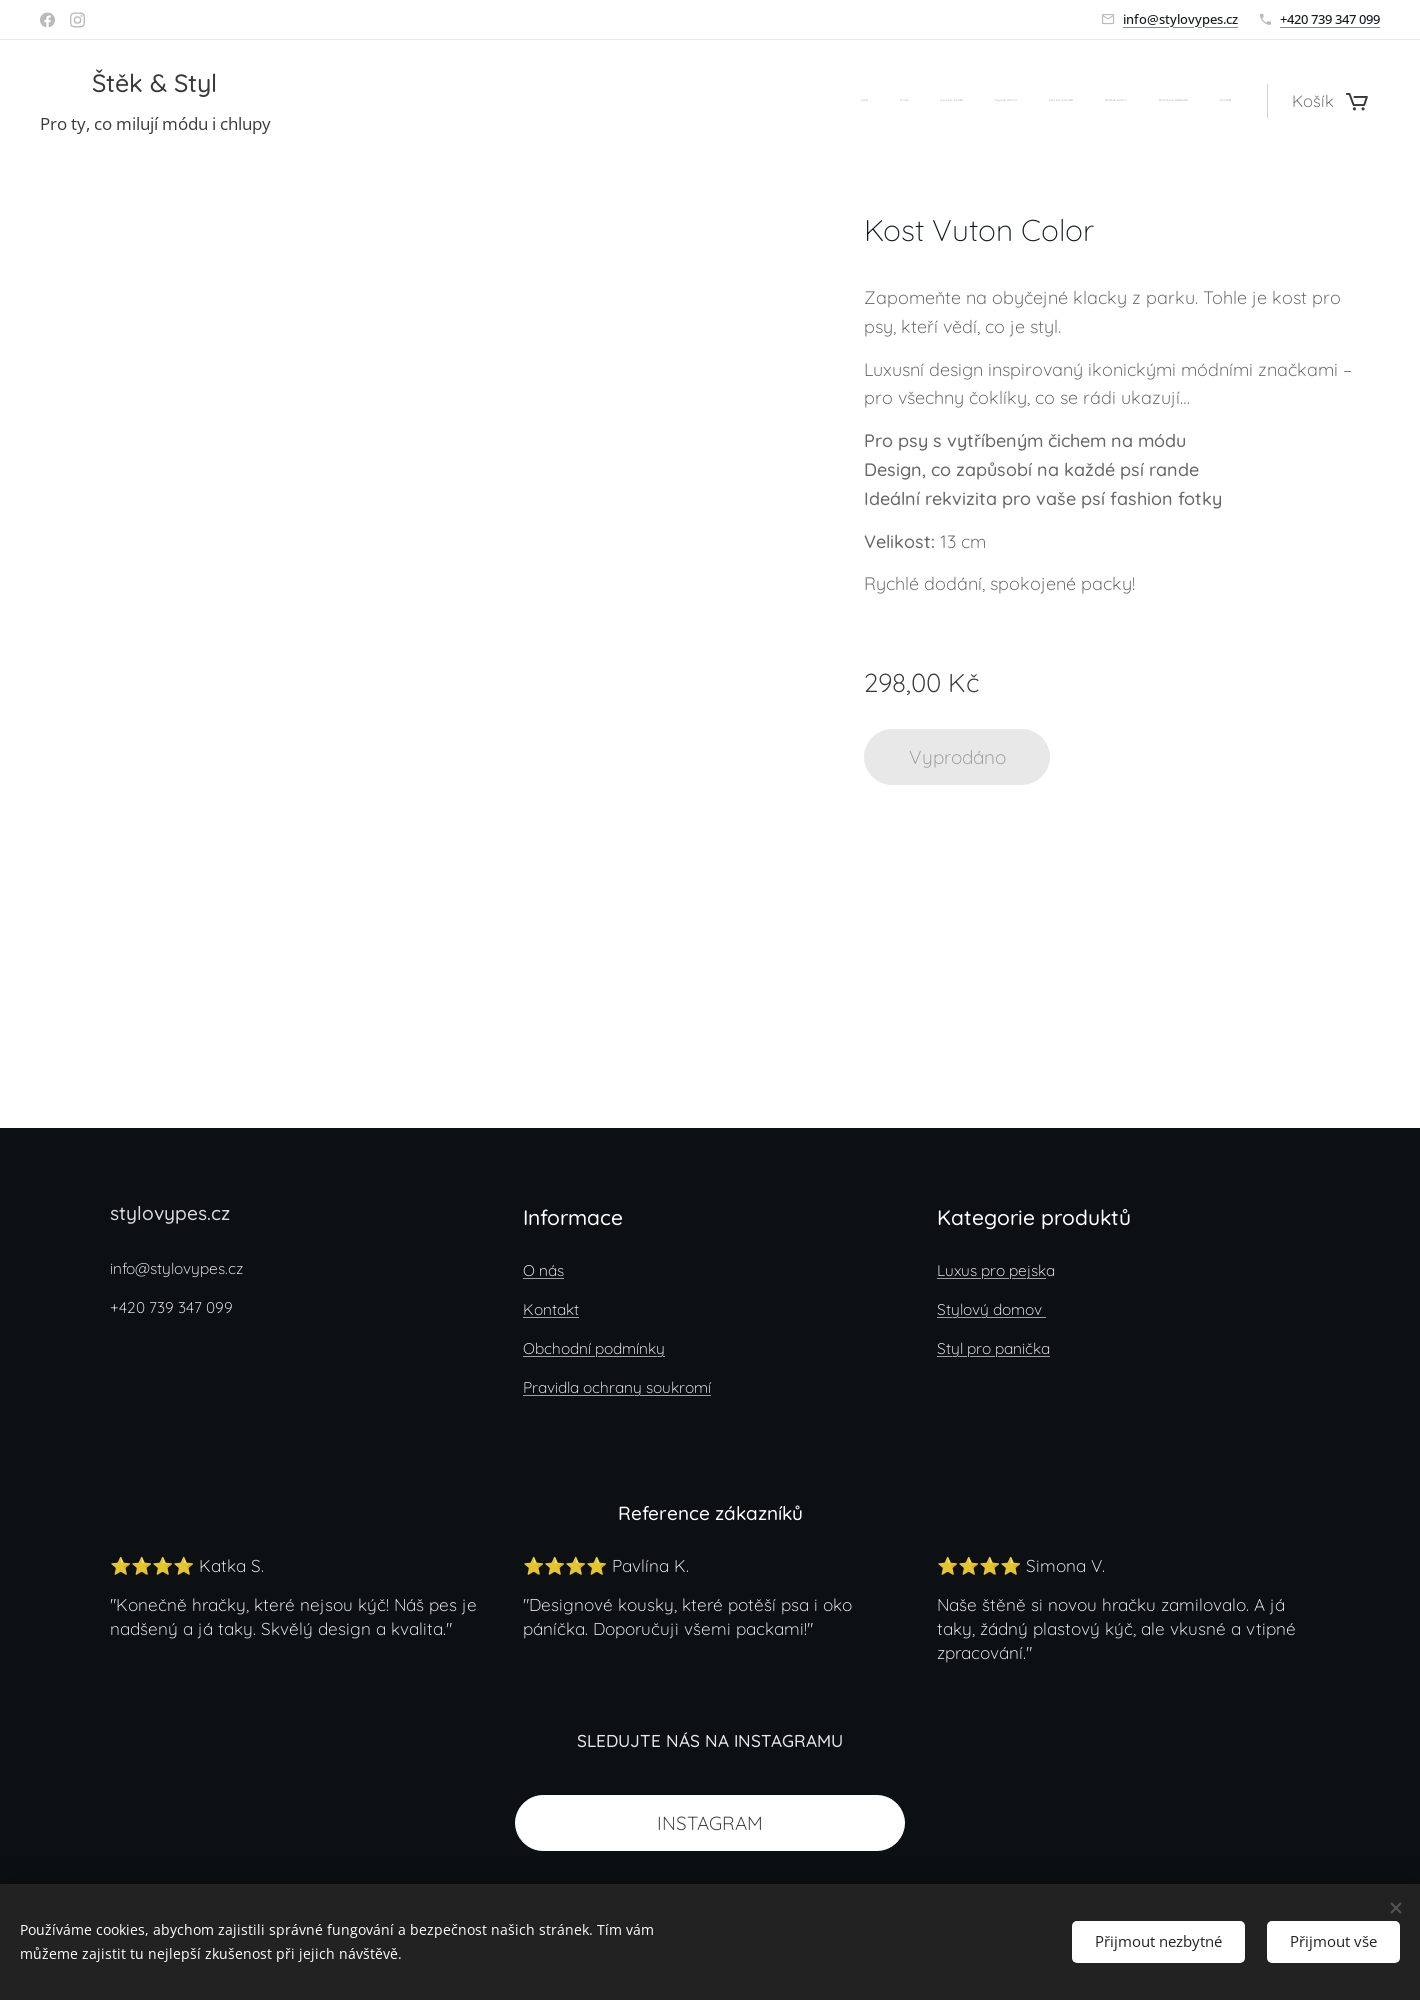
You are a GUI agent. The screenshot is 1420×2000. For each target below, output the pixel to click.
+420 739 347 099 (1330, 19)
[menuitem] (1011, 101)
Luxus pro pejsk (991, 1270)
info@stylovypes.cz (1180, 19)
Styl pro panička (993, 1348)
